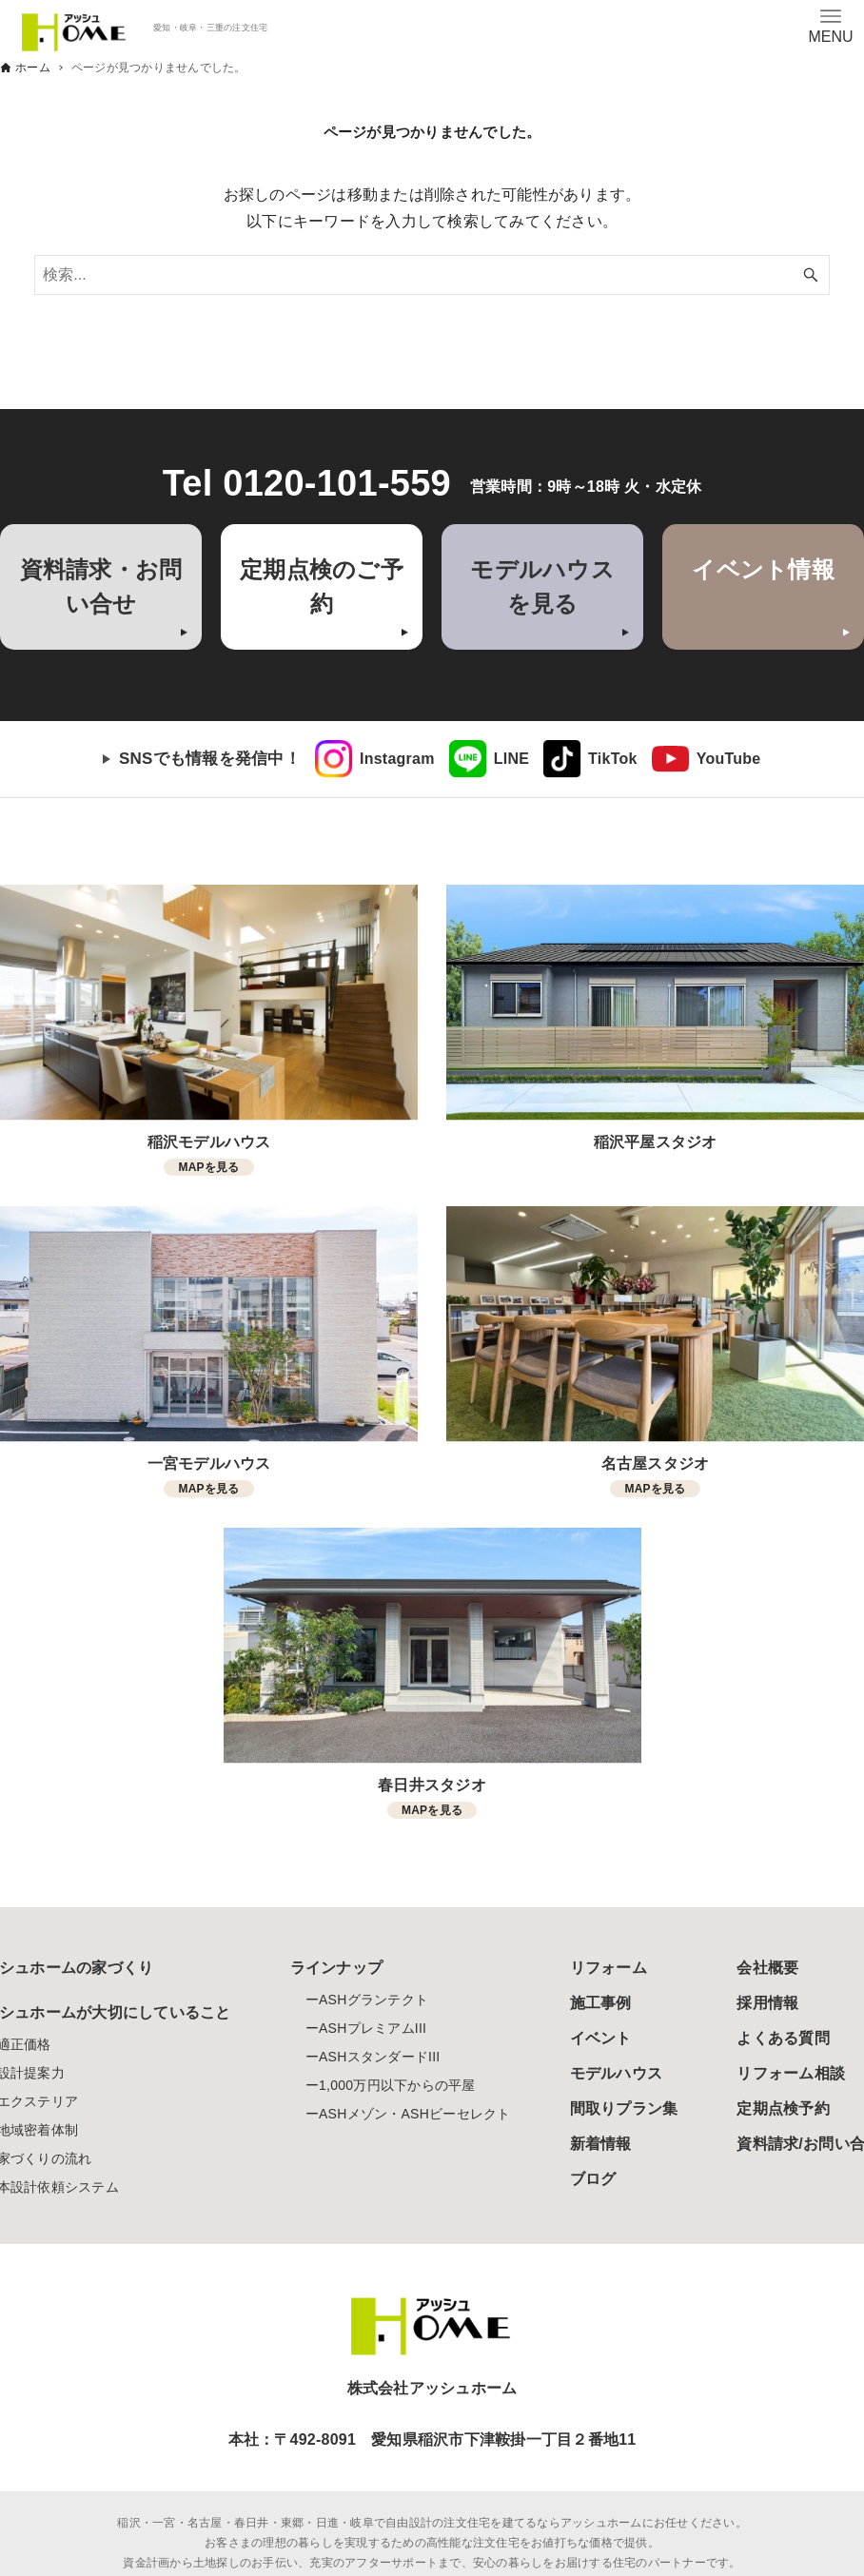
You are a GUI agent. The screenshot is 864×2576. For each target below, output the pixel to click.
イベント (601, 2038)
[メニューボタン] (831, 26)
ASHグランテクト (373, 1999)
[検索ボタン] (811, 275)
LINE (511, 759)
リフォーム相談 (790, 2073)
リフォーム (608, 1968)
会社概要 (767, 1968)
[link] (375, 759)
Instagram (397, 759)
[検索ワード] (431, 275)
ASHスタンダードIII (379, 2056)
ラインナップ (336, 1968)
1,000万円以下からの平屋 (397, 2085)
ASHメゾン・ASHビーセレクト (415, 2113)
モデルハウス (616, 2073)
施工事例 (601, 2003)
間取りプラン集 (624, 2108)
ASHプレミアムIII (372, 2028)
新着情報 (601, 2144)
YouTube (729, 759)
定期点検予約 (783, 2108)
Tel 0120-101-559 (307, 483)
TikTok (613, 759)
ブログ (593, 2179)
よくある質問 (783, 2038)
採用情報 (767, 2003)
